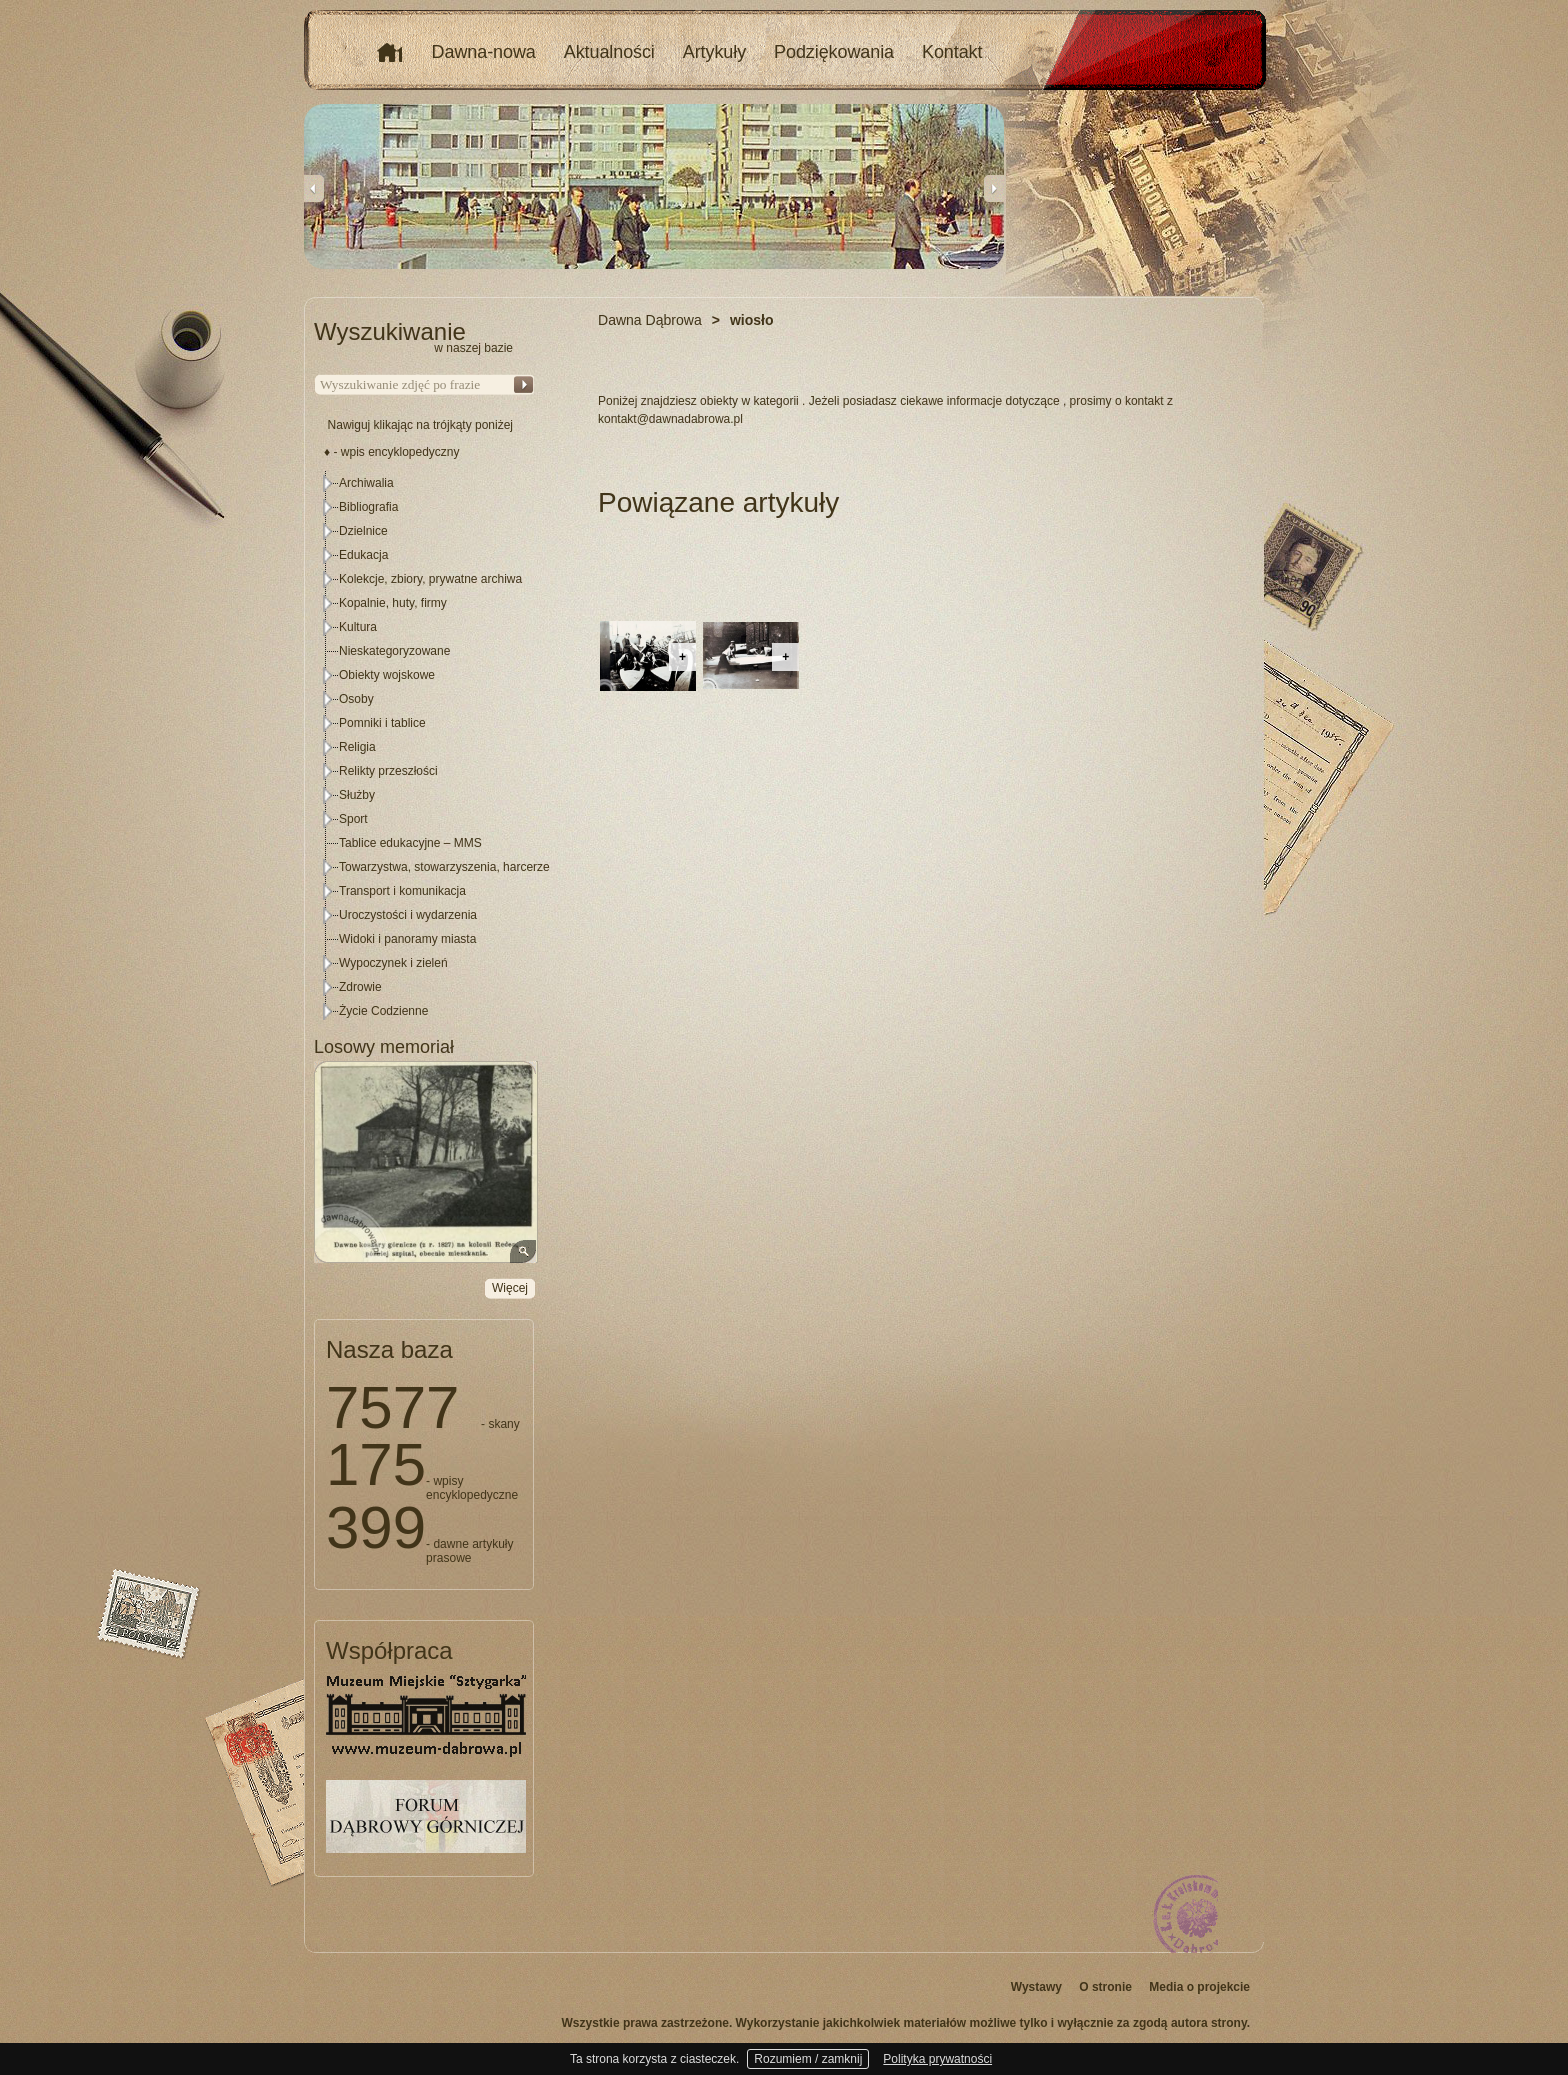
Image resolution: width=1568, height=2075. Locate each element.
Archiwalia (366, 483)
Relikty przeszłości (388, 771)
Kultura (358, 627)
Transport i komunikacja (402, 891)
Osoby (356, 699)
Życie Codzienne (383, 1011)
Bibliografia (368, 507)
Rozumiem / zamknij (808, 2059)
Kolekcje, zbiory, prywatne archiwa (430, 579)
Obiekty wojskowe (387, 675)
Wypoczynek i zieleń (393, 963)
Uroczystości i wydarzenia (408, 915)
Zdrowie (360, 987)
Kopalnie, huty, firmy (393, 603)
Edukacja (363, 555)
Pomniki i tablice (382, 723)
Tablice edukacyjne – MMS (410, 843)
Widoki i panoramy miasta (407, 939)
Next (994, 188)
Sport (353, 819)
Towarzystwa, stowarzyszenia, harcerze (444, 867)
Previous (314, 188)
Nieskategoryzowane (394, 651)
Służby (357, 795)
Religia (357, 747)
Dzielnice (363, 531)
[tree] (425, 747)
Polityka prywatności (937, 2059)
